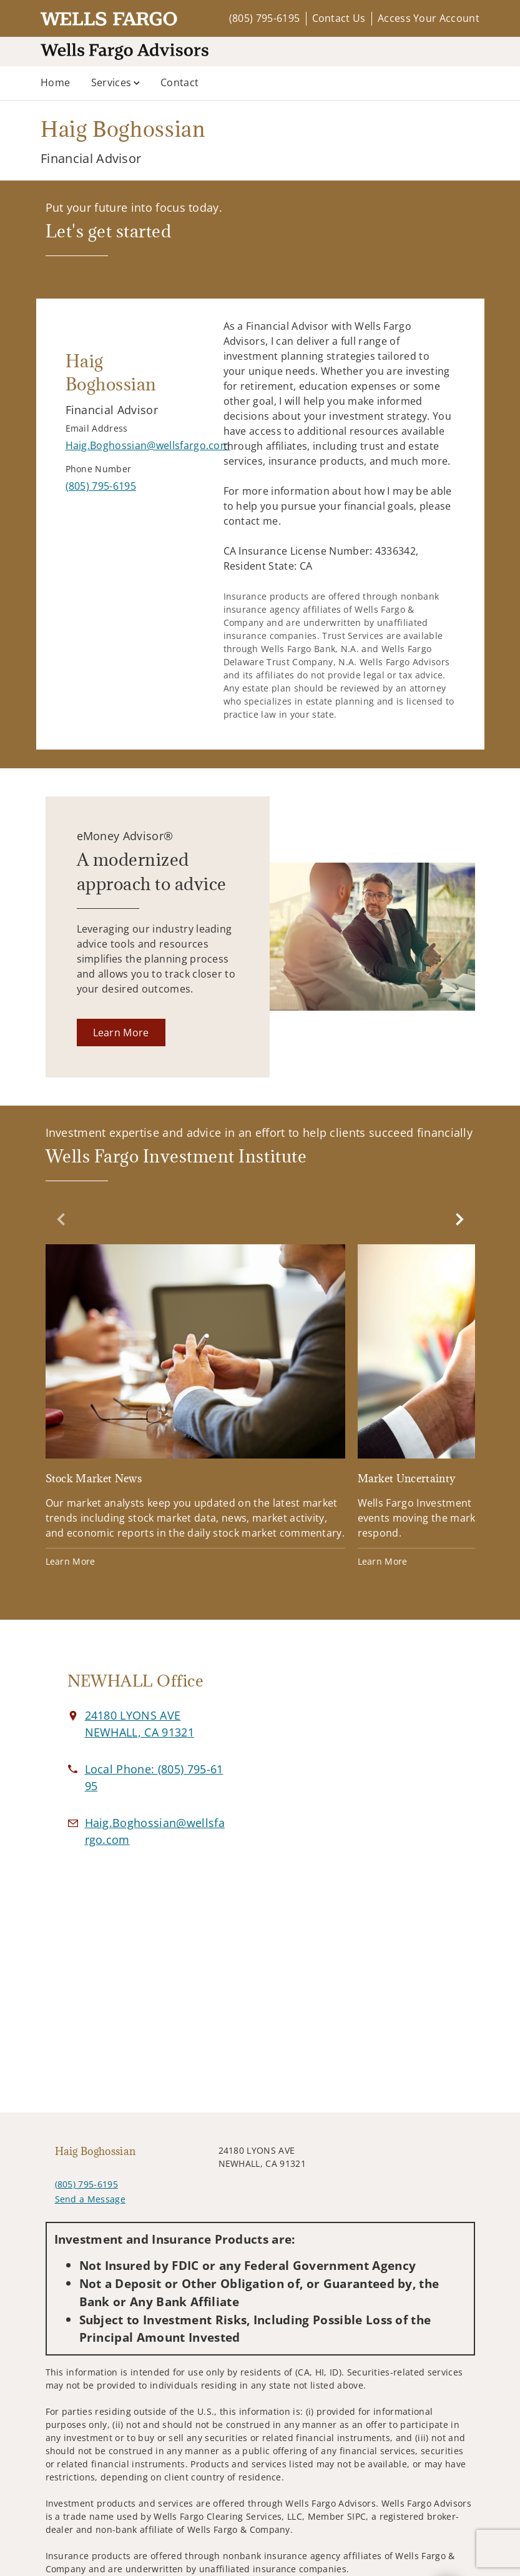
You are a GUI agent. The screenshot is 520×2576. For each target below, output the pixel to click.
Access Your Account (428, 18)
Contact (179, 82)
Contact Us (339, 18)
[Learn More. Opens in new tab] (121, 1032)
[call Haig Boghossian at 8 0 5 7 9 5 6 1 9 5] (101, 486)
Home (55, 82)
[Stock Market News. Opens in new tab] (195, 1407)
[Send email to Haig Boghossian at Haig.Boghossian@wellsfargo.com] (148, 445)
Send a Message (90, 2199)
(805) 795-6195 (264, 18)
